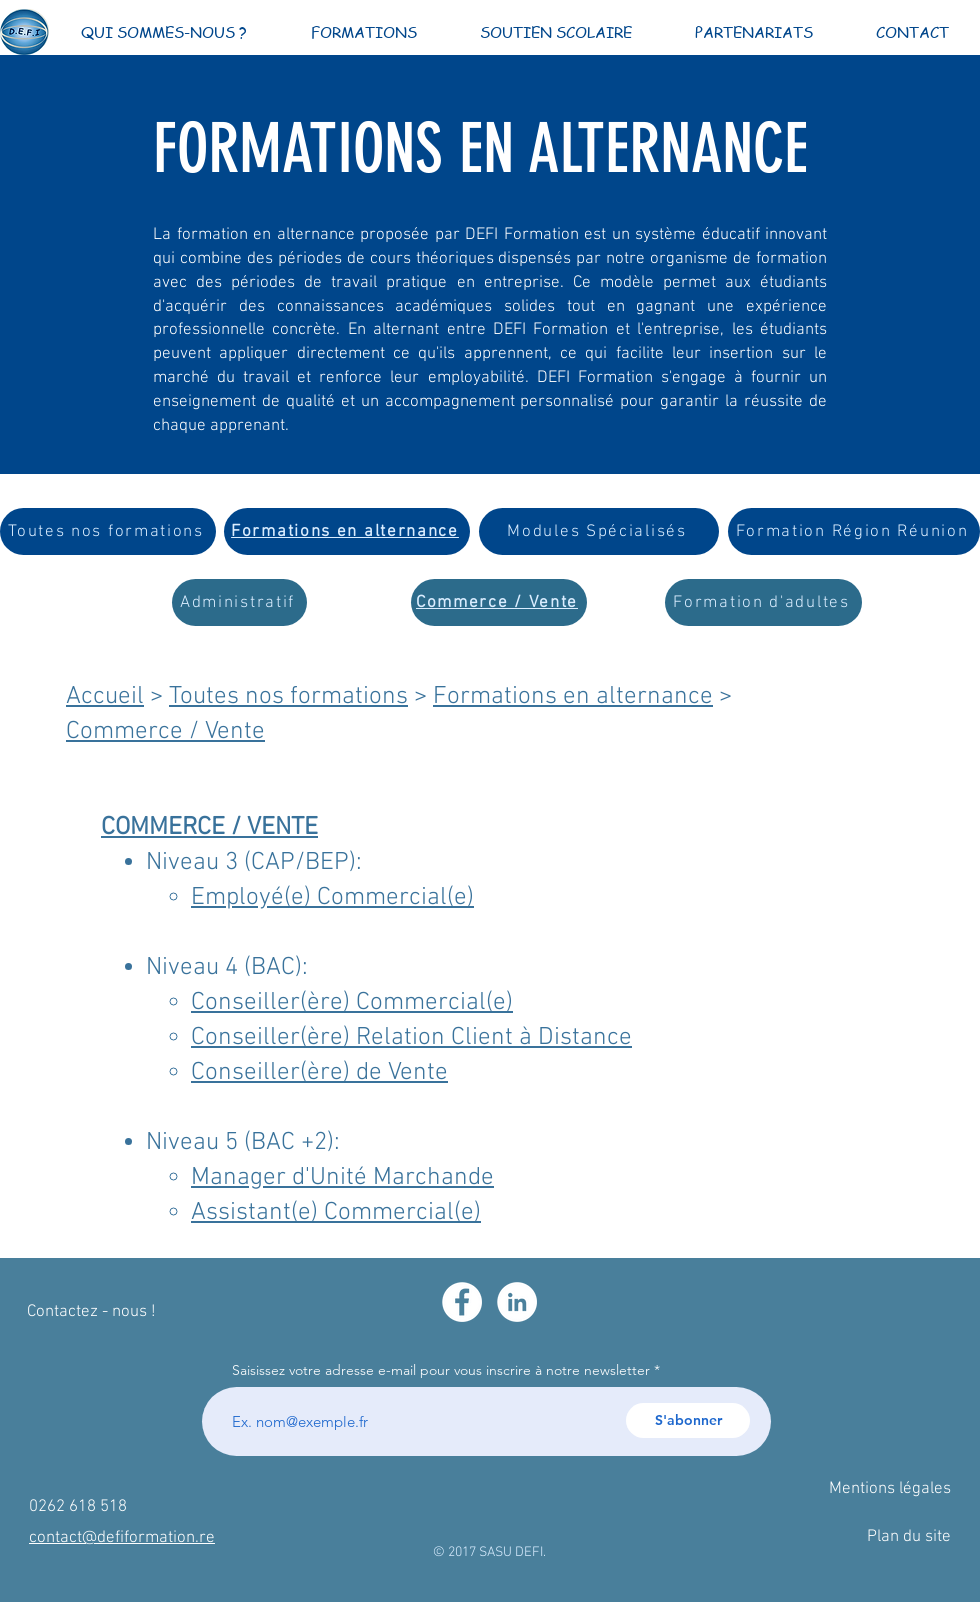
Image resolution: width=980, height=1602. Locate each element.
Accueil (105, 697)
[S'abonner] (688, 1420)
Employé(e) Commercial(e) (332, 898)
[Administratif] (239, 602)
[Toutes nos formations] (108, 531)
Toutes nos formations (288, 697)
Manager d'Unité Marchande (342, 1178)
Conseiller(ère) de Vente (319, 1073)
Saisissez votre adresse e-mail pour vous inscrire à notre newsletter (441, 1370)
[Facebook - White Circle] (462, 1302)
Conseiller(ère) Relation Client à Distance (411, 1038)
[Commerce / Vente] (499, 602)
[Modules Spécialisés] (599, 531)
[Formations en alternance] (347, 531)
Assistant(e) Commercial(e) (336, 1213)
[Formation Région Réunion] (854, 531)
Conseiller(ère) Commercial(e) (352, 1003)
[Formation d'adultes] (763, 602)
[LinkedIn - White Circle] (517, 1302)
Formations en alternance (573, 697)
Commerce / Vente (165, 732)
